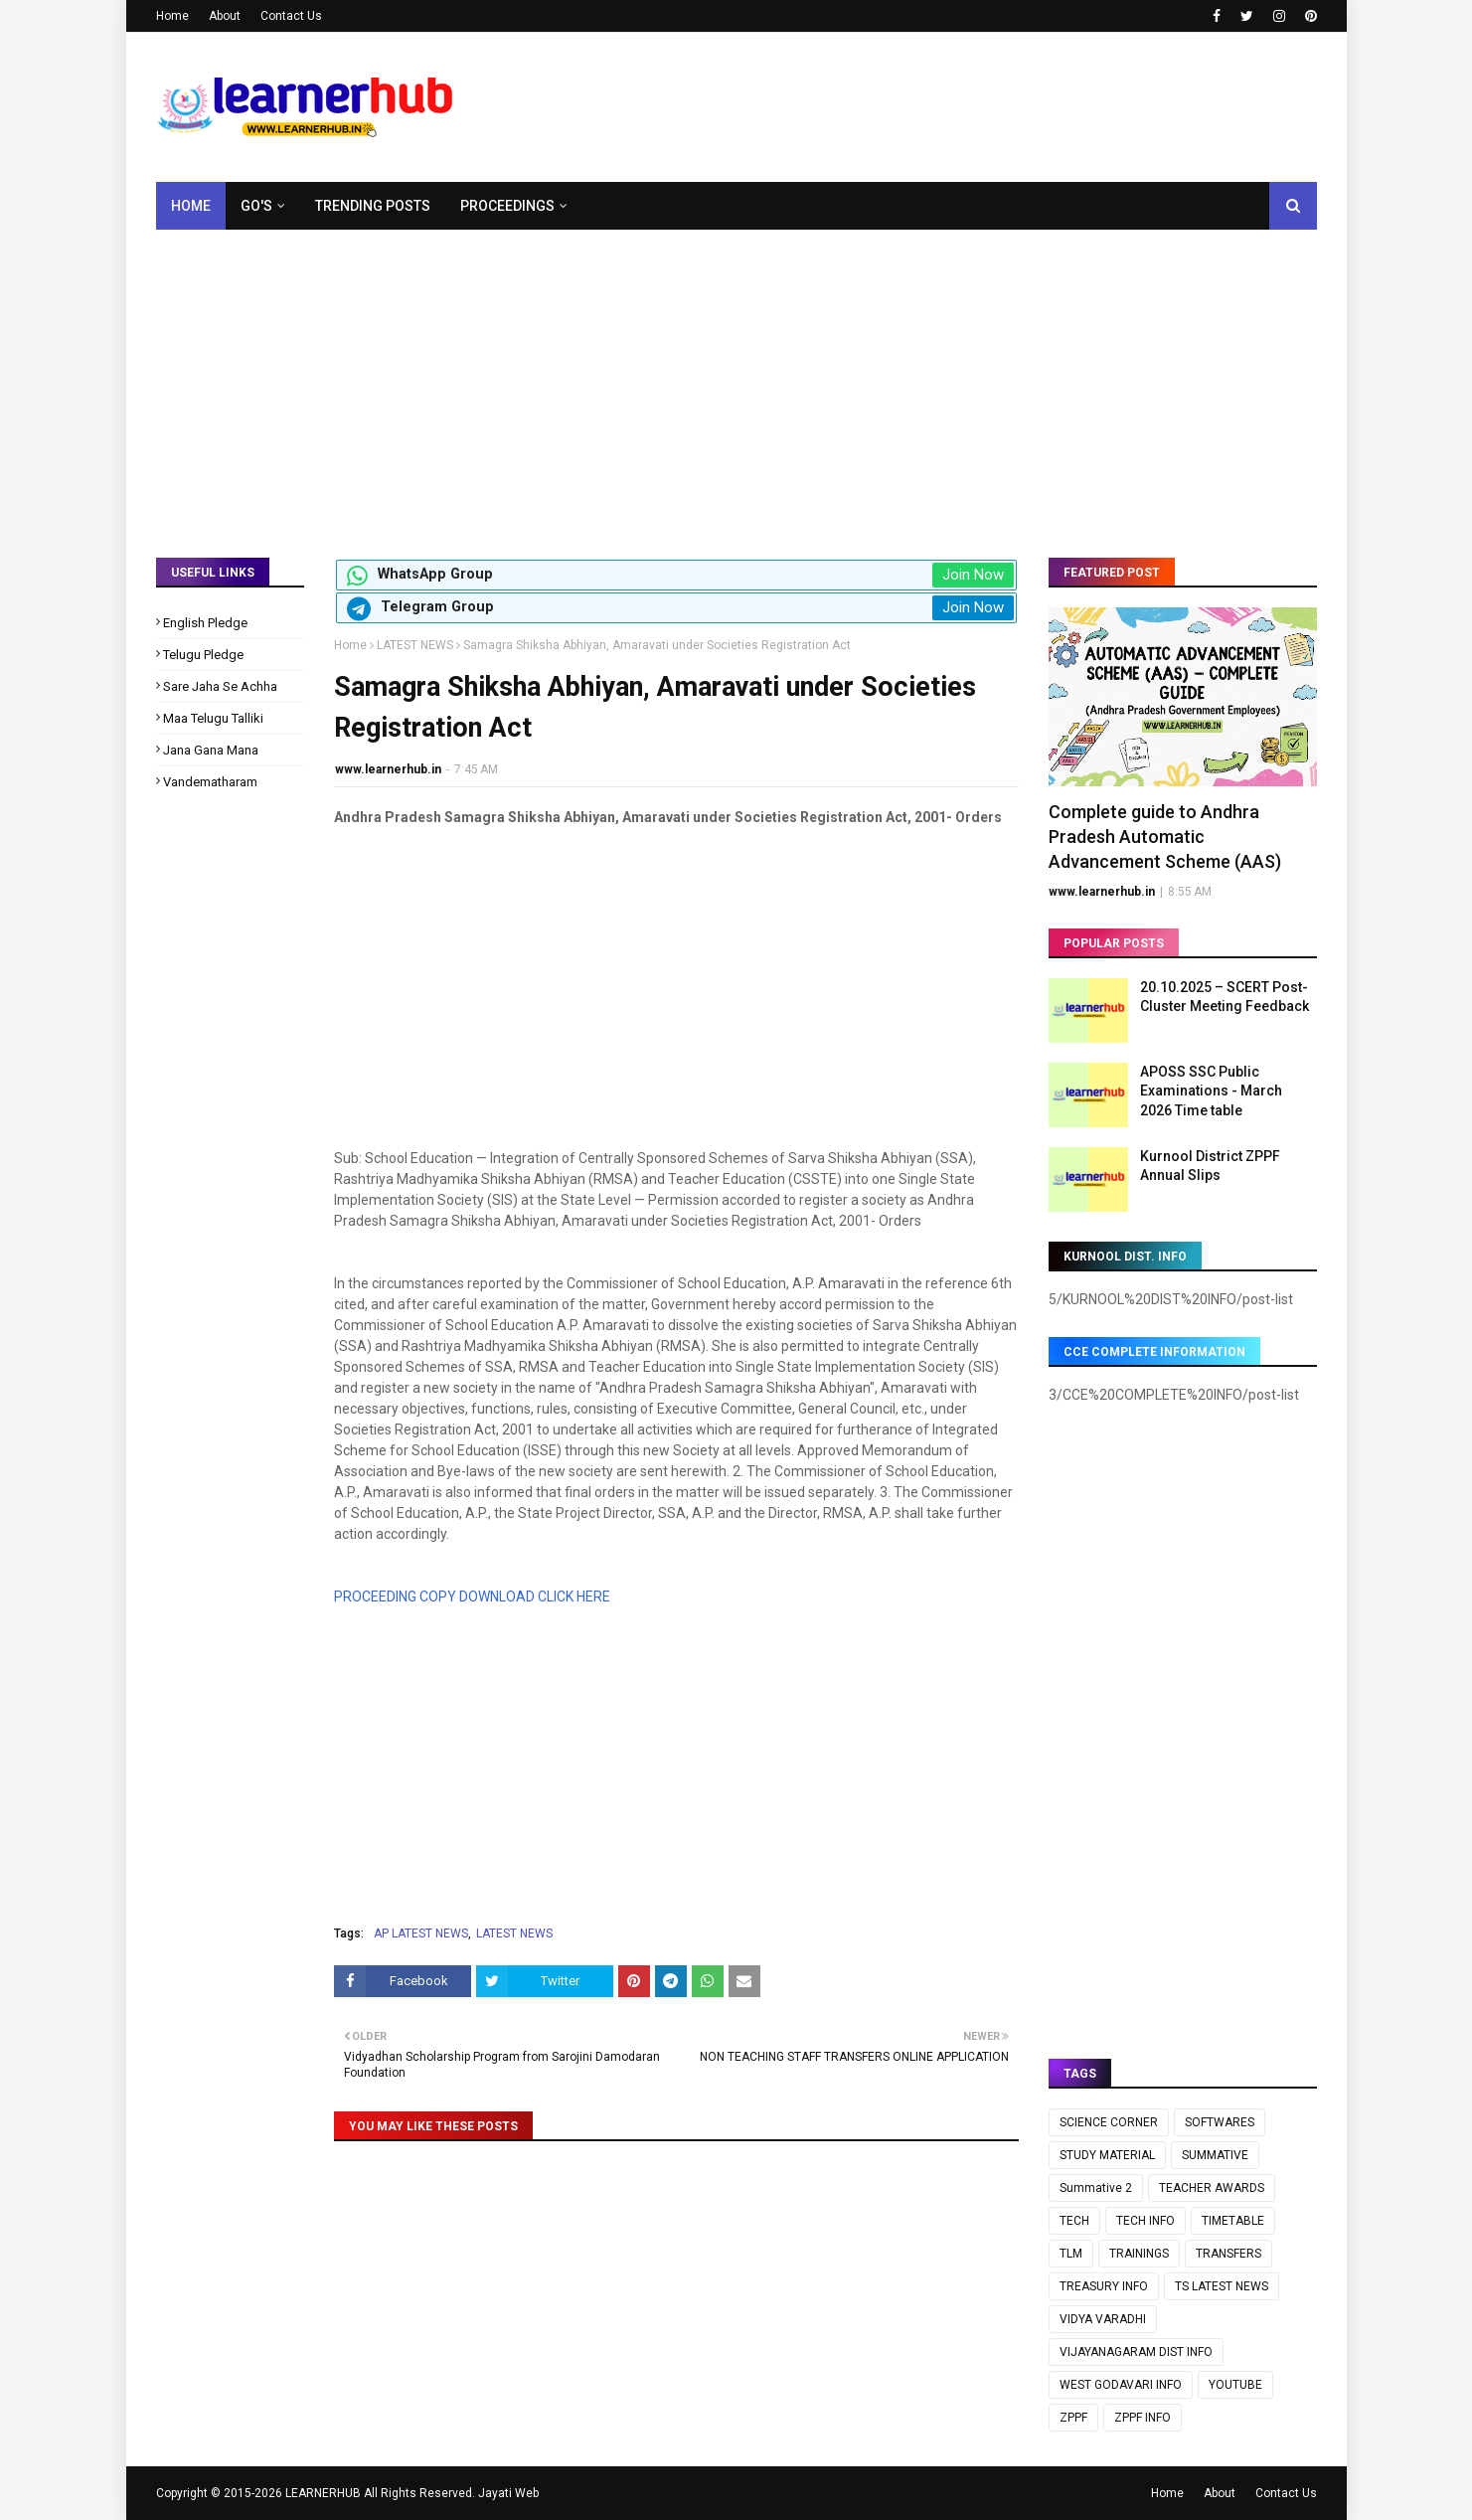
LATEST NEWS (415, 645)
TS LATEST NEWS (1221, 2286)
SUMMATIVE (1215, 2155)
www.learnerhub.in (388, 769)
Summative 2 (1096, 2188)
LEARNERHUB (323, 2493)
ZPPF (1073, 2418)
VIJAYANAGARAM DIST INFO (1136, 2352)
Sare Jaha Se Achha (220, 686)
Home (172, 16)
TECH (1074, 2221)
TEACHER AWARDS (1211, 2188)
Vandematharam (210, 781)
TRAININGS (1139, 2254)
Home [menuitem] (191, 206)
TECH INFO (1145, 2221)
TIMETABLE (1233, 2221)
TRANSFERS (1228, 2254)
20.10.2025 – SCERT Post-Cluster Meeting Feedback (1224, 997)
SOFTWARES (1219, 2122)
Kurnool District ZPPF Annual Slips (1210, 1166)
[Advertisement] (736, 379)
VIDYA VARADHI (1103, 2319)
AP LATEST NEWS (421, 1933)
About (225, 16)
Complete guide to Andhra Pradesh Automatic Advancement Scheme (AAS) (1165, 836)
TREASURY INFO (1104, 2286)
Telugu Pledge (203, 654)
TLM (1071, 2254)
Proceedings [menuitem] (507, 206)
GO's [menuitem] (256, 206)
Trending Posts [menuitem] (372, 206)
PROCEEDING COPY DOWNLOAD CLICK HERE (472, 1596)
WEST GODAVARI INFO (1121, 2385)
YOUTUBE (1235, 2385)
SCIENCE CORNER (1109, 2122)
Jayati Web (508, 2493)
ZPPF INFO (1142, 2418)
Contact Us (291, 16)
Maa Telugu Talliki (213, 718)
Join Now (973, 575)
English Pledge (205, 622)
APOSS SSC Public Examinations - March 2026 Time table (1211, 1091)
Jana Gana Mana (210, 750)
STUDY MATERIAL (1107, 2155)
